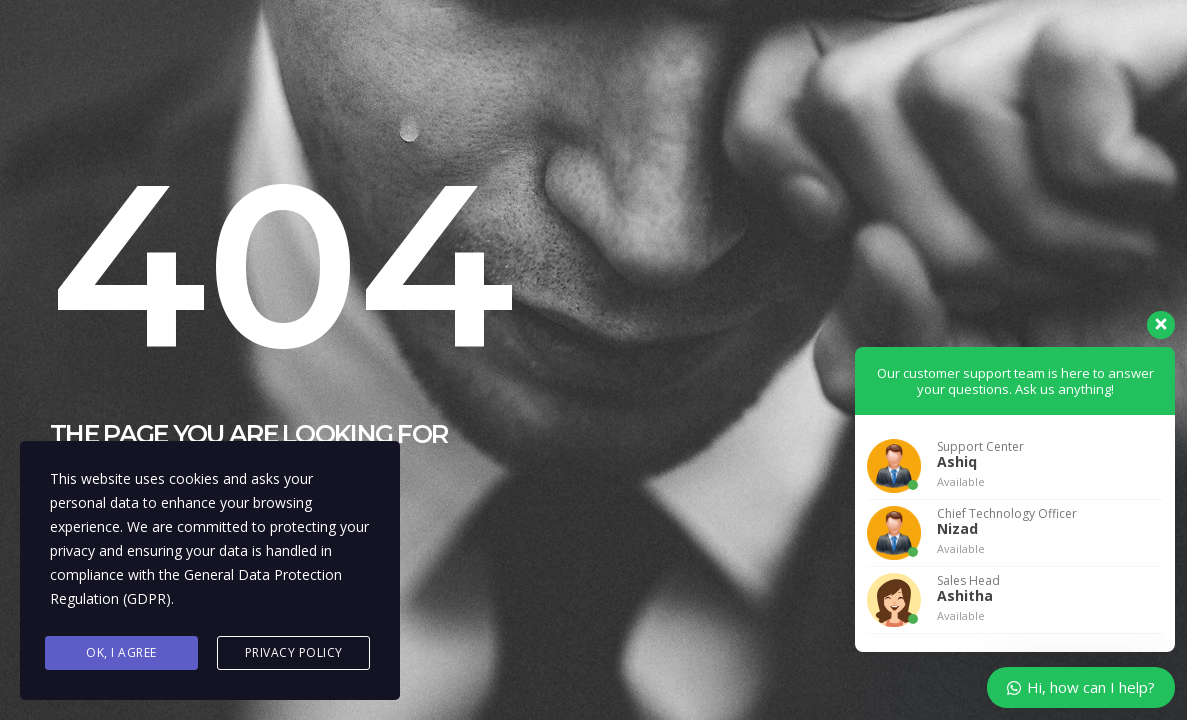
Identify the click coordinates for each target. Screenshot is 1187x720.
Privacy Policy (294, 652)
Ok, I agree (121, 652)
